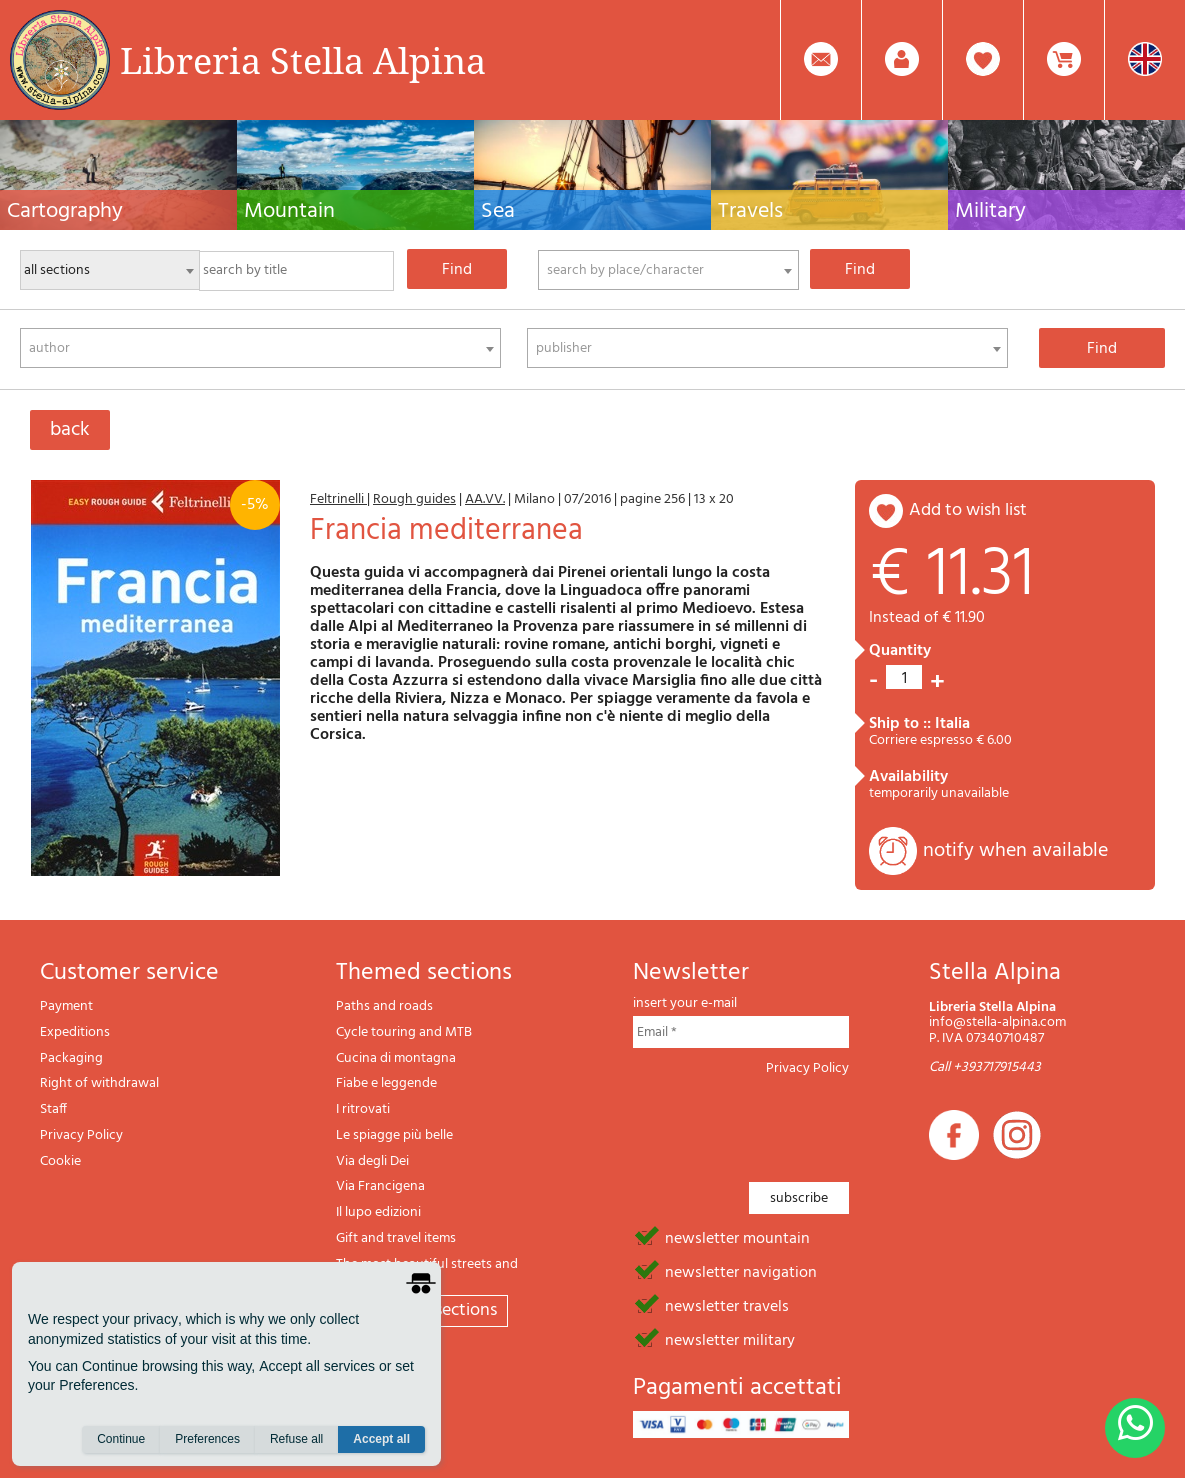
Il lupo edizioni (378, 1212)
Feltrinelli (338, 499)
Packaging (71, 1058)
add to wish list (968, 510)
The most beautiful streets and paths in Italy (427, 1272)
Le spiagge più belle (394, 1135)
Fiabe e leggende (386, 1083)
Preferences (207, 1439)
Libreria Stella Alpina (303, 60)
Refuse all (296, 1439)
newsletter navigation (741, 1271)
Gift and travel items (396, 1238)
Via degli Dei (372, 1161)
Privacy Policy (81, 1135)
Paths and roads (384, 1006)
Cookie (60, 1161)
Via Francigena (380, 1186)
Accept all (381, 1439)
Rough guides (414, 499)
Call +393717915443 (985, 1067)
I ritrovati (363, 1109)
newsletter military (730, 1339)
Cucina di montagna (396, 1058)
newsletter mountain (737, 1237)
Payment (66, 1006)
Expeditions (75, 1032)
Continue (121, 1439)
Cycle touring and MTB (404, 1032)
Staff (53, 1109)
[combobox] (668, 270)
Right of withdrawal (99, 1083)
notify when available (1015, 851)
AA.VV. (485, 499)
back (70, 430)
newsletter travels (727, 1305)
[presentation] (785, 1123)
